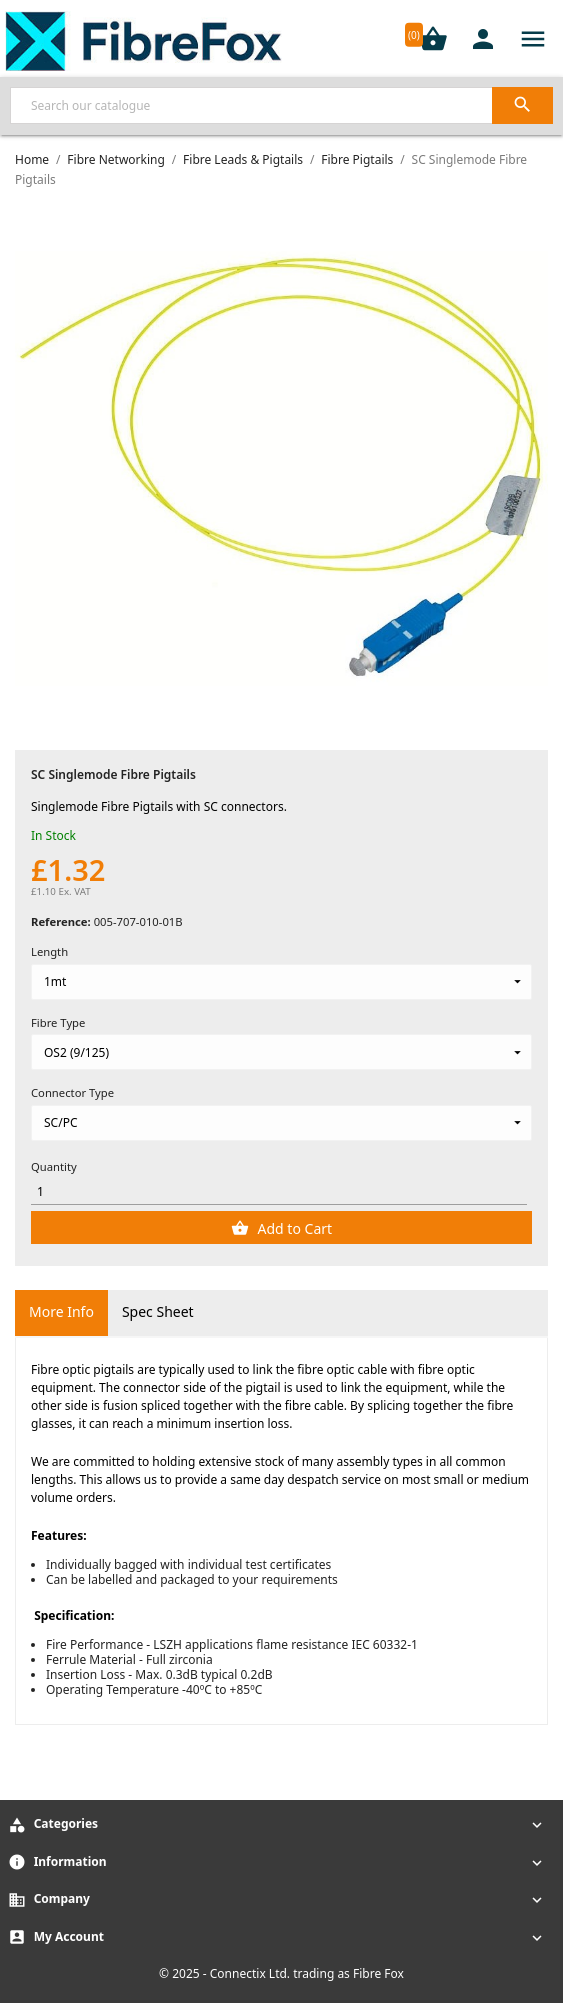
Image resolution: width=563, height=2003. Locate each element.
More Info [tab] (61, 1311)
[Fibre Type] (281, 1052)
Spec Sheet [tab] (158, 1311)
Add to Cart (293, 1228)
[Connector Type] (281, 1123)
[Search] (281, 105)
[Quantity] (279, 1191)
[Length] (281, 982)
